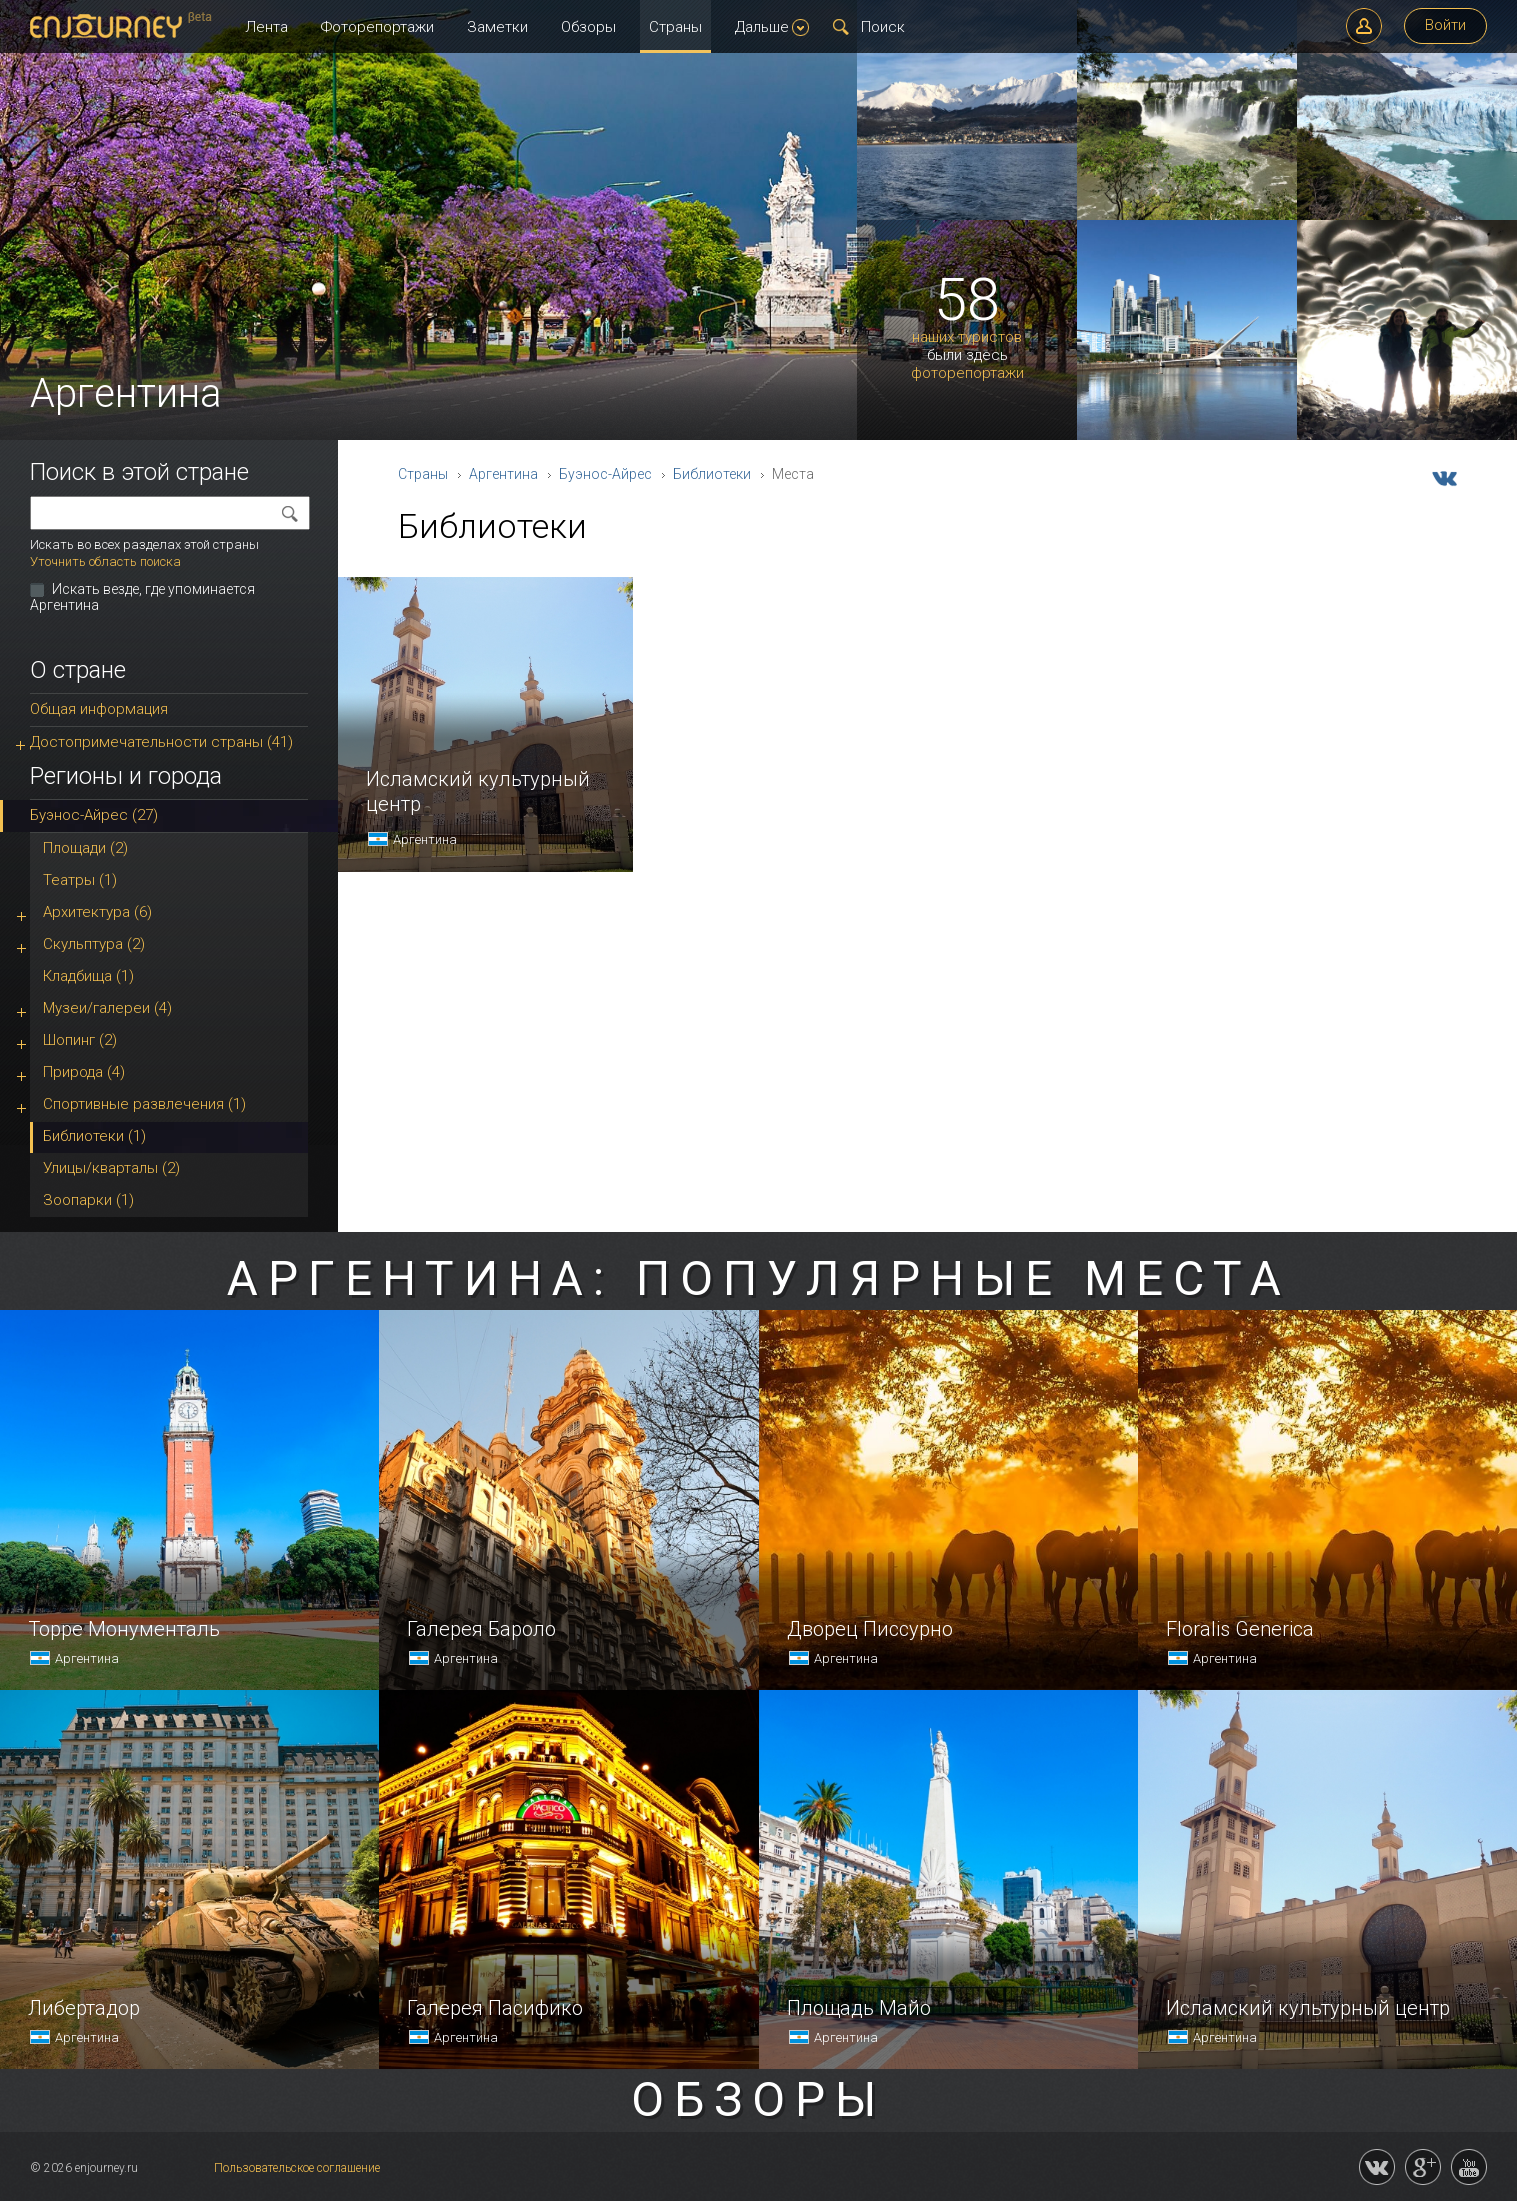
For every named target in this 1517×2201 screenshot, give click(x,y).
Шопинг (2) (80, 1040)
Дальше (772, 27)
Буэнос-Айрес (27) (94, 815)
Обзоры (588, 27)
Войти (1445, 25)
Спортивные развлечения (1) (144, 1104)
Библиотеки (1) (94, 1136)
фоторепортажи (967, 373)
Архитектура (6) (97, 912)
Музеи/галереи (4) (107, 1008)
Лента (266, 27)
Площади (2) (85, 848)
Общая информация (99, 709)
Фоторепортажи (377, 27)
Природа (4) (84, 1072)
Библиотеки (712, 474)
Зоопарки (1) (88, 1200)
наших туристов (967, 337)
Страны (675, 27)
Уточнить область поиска (105, 561)
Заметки (497, 27)
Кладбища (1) (88, 976)
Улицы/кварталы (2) (111, 1168)
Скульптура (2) (94, 944)
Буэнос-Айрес (605, 474)
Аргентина (503, 474)
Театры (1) (80, 880)
